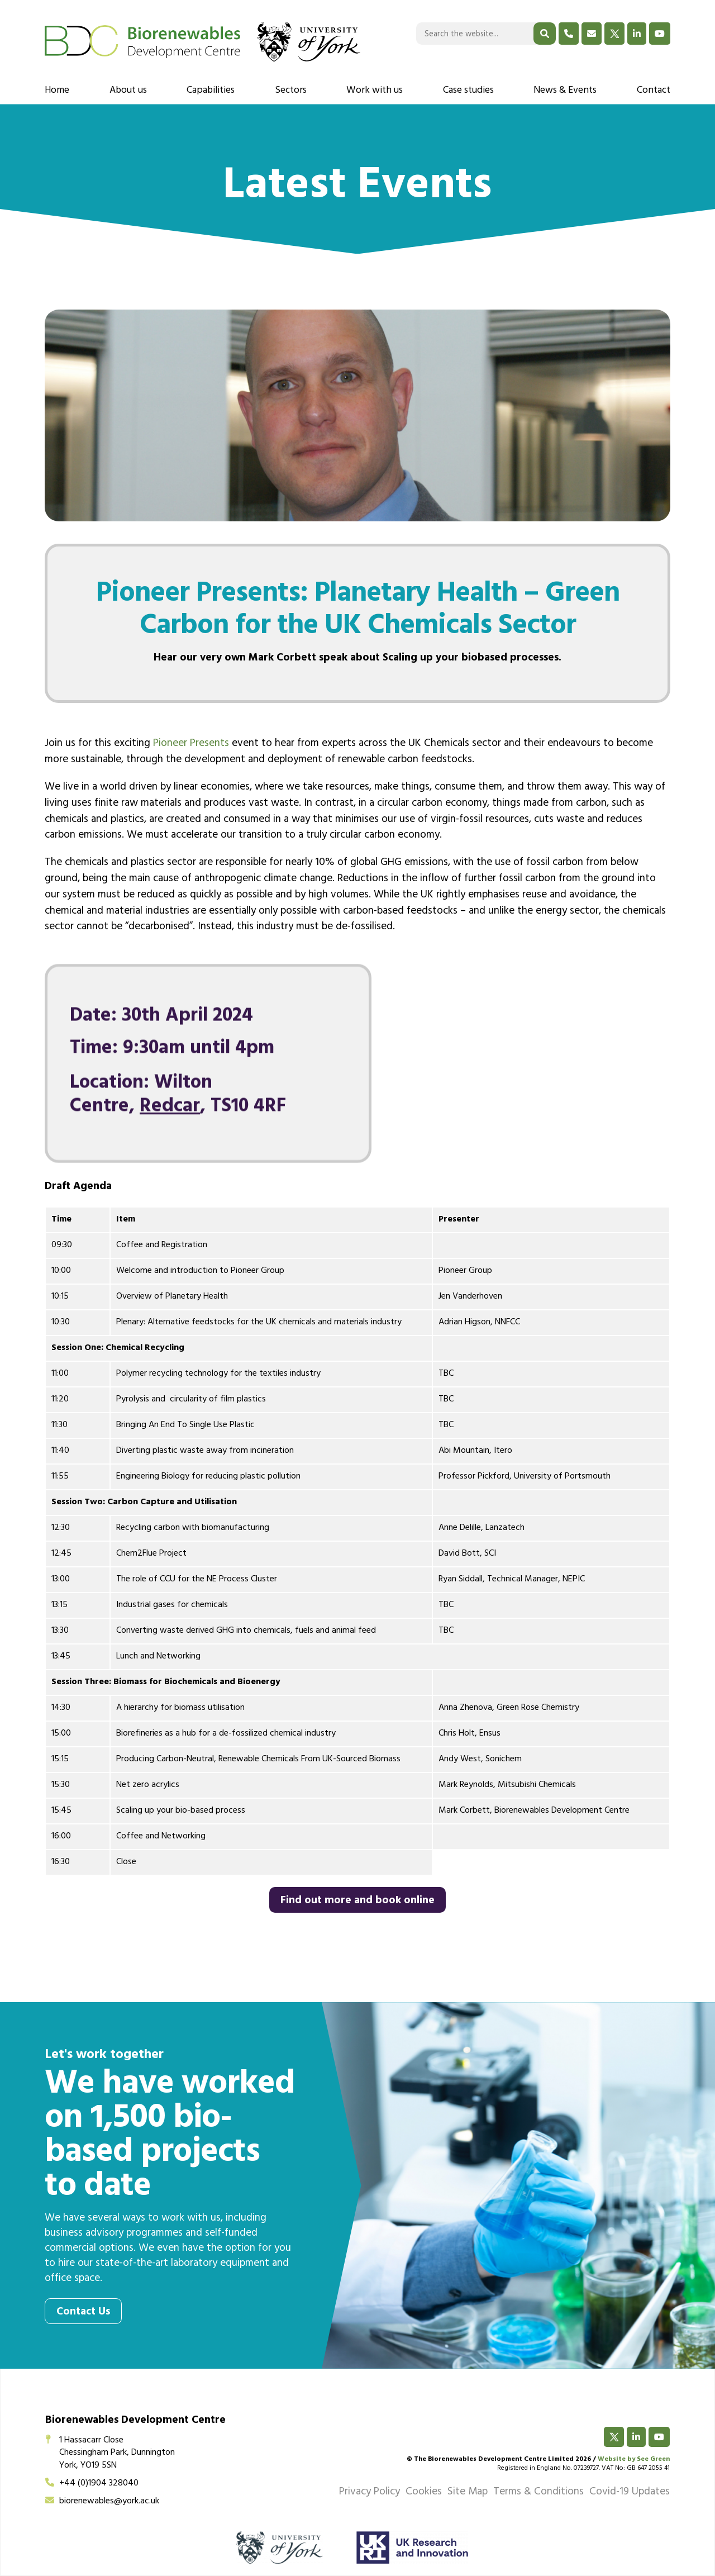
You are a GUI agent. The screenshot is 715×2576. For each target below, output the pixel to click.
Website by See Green (634, 2460)
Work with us (374, 91)
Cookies (424, 2493)
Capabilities (211, 91)
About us (128, 91)
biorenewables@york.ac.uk (102, 2502)
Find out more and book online (357, 1901)
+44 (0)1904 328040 (92, 2484)
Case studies (468, 91)
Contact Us (83, 2313)
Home (57, 91)
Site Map (467, 2493)
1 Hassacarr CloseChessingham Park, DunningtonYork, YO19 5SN (110, 2453)
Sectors (291, 91)
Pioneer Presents (191, 744)
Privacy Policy (369, 2493)
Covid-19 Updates (629, 2493)
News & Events (565, 91)
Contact (653, 91)
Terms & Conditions (538, 2493)
